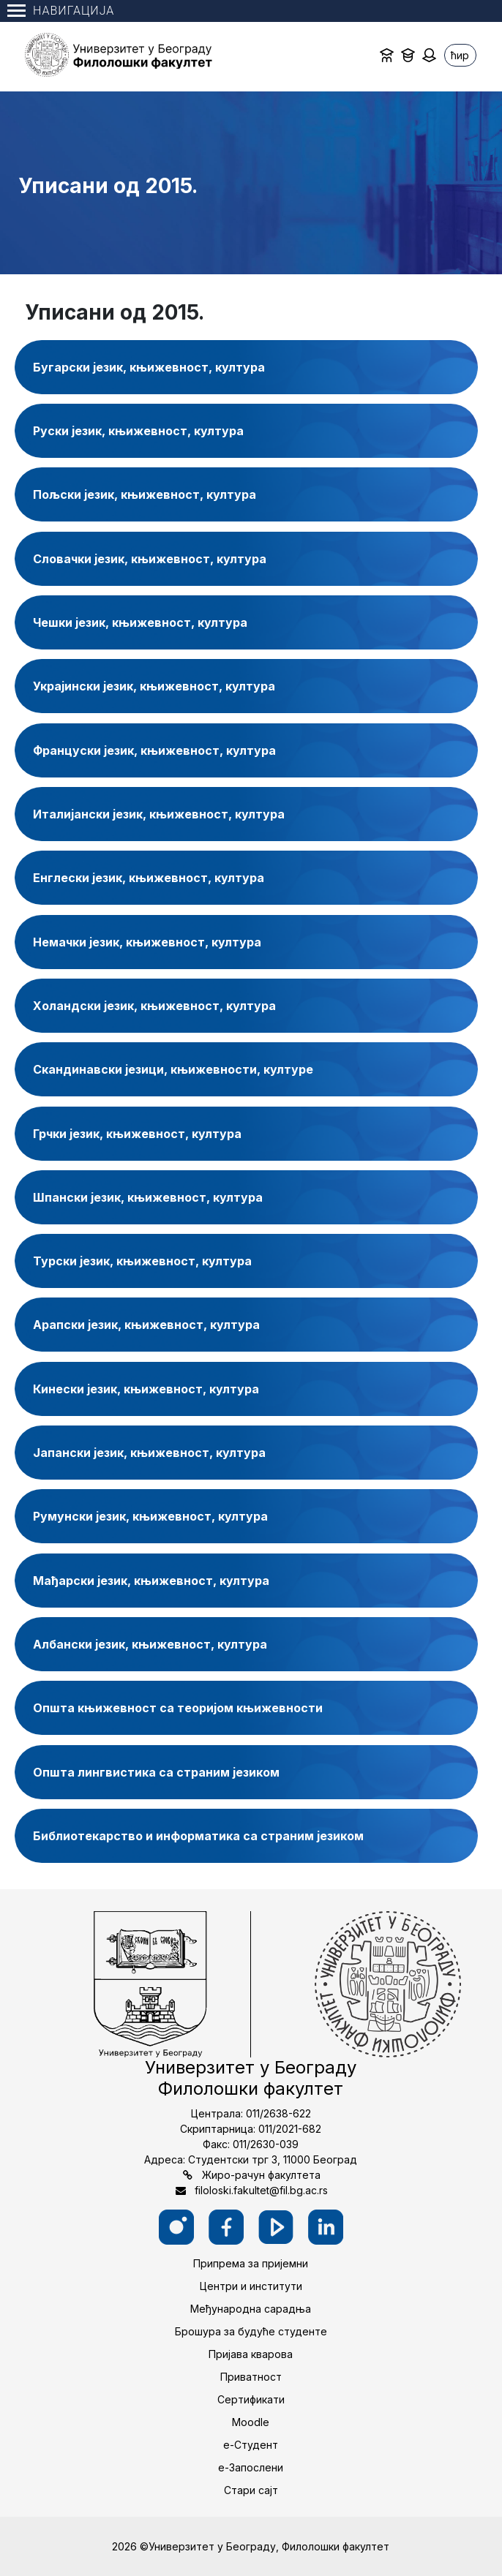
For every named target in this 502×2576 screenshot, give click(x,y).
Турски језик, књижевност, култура (142, 1261)
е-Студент (250, 2444)
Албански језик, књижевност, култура (150, 1644)
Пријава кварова (251, 2354)
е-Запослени (250, 2467)
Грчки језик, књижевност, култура (137, 1133)
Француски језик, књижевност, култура (154, 750)
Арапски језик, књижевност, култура (146, 1324)
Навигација (60, 11)
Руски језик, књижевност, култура (138, 430)
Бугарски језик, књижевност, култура (149, 367)
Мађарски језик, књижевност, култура (151, 1580)
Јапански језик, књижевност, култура (149, 1452)
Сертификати (251, 2399)
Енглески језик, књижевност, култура (148, 877)
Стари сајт (251, 2490)
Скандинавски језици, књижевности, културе (173, 1069)
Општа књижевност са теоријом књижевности (178, 1708)
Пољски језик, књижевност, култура (144, 494)
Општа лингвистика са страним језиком (156, 1772)
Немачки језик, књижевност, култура (147, 942)
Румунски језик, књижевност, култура (150, 1516)
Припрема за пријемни (250, 2263)
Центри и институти (251, 2286)
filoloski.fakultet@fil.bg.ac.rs (261, 2190)
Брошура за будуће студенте (251, 2331)
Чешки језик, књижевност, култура (140, 622)
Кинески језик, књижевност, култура (146, 1389)
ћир (460, 55)
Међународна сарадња (250, 2308)
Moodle (250, 2422)
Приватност (251, 2376)
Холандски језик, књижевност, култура (154, 1005)
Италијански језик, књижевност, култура (159, 814)
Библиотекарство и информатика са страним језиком (198, 1836)
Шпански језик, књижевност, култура (148, 1197)
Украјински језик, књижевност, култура (154, 686)
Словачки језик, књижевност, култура (149, 558)
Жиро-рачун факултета (261, 2175)
